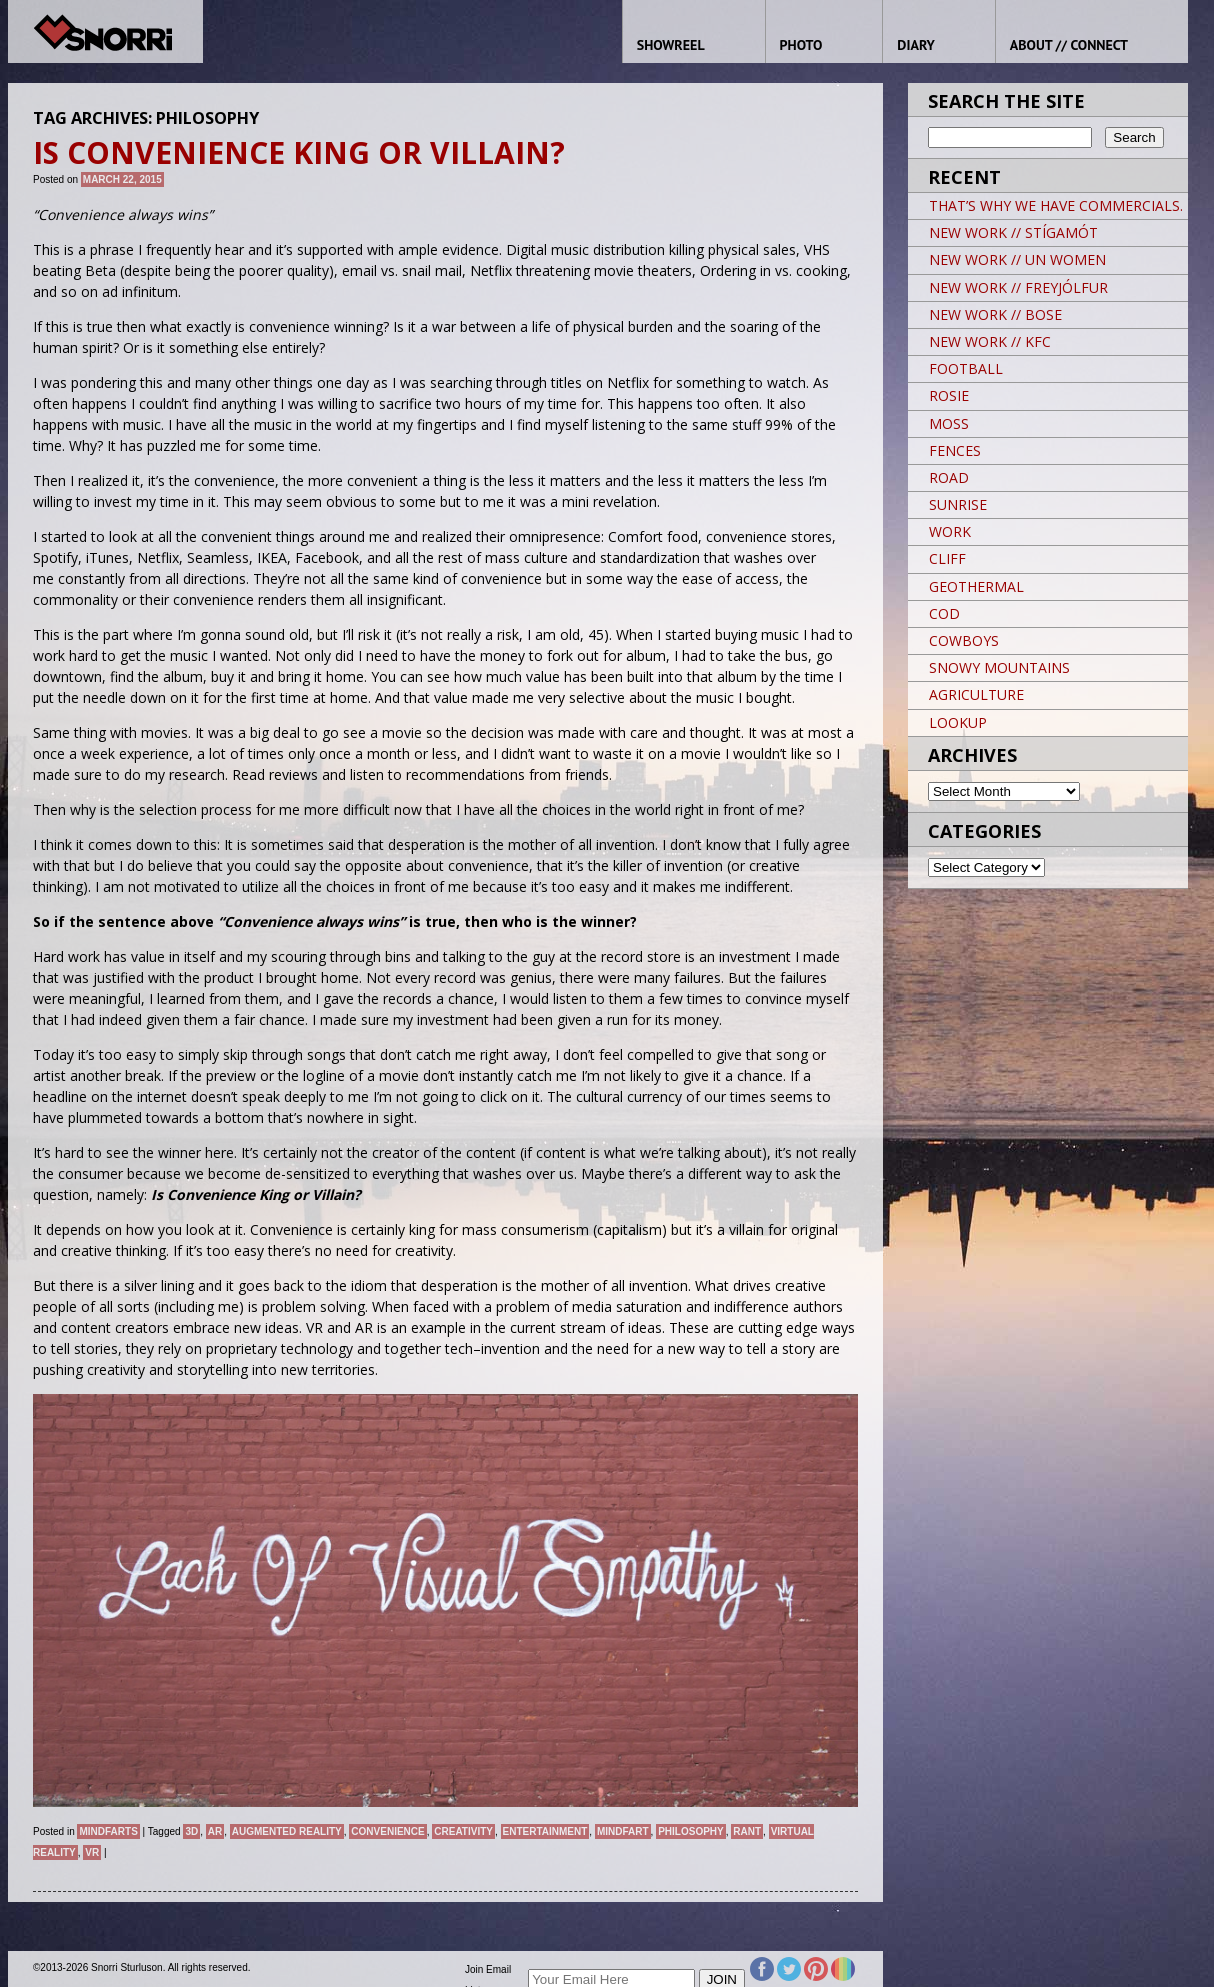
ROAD (949, 477)
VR (92, 1852)
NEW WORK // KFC (990, 341)
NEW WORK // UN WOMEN (1017, 259)
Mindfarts (108, 1831)
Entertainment (545, 1831)
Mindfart (623, 1831)
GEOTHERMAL (976, 586)
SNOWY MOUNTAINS (999, 667)
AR (215, 1831)
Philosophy (691, 1831)
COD (944, 613)
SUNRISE (958, 504)
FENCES (955, 450)
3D (191, 1831)
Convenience (387, 1831)
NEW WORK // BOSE (995, 314)
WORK (950, 531)
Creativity (463, 1831)
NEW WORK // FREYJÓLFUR (1018, 287)
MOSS (949, 423)
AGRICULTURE (976, 694)
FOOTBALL (966, 368)
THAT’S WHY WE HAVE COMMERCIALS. (1056, 205)
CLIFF (947, 558)
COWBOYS (964, 640)
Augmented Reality (287, 1831)
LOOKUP (958, 722)
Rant (747, 1831)
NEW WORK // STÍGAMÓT (1013, 232)
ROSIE (949, 395)
